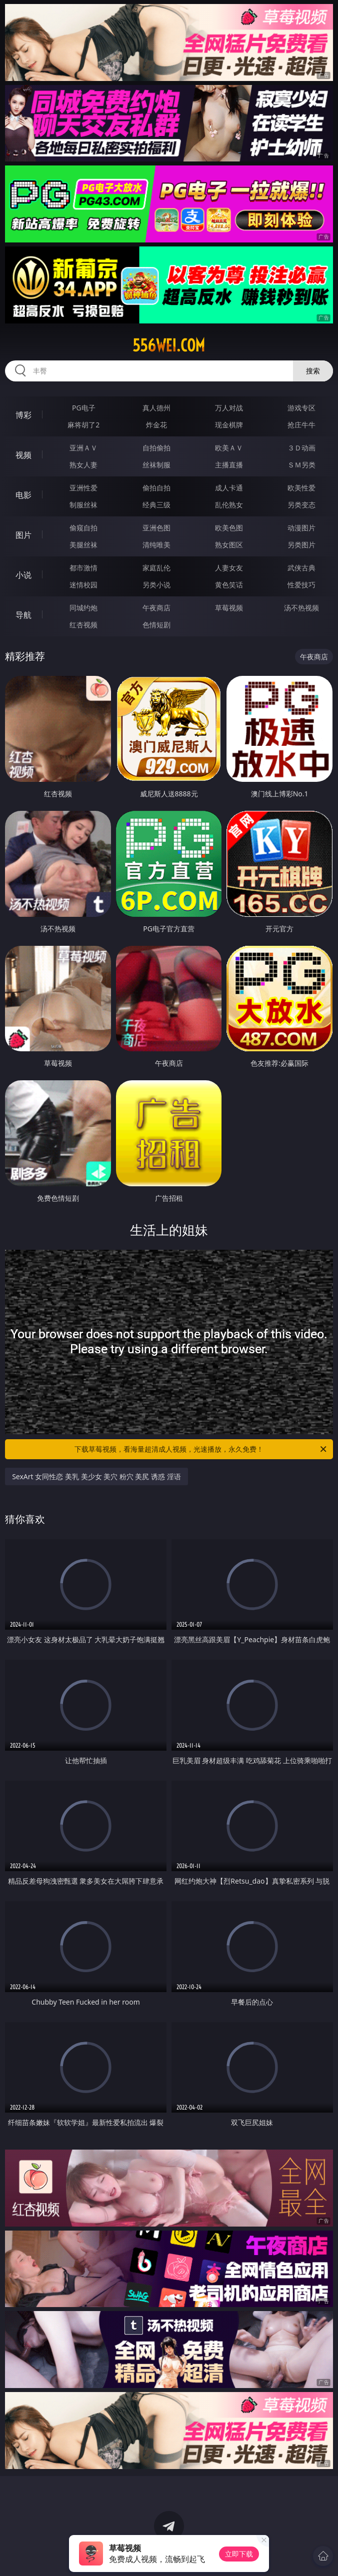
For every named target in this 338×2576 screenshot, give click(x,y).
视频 (24, 454)
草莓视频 (229, 607)
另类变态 (302, 504)
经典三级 (156, 504)
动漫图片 (302, 527)
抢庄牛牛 (302, 424)
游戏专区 (302, 407)
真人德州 (156, 407)
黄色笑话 (229, 584)
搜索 (313, 370)
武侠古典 (302, 567)
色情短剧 (156, 624)
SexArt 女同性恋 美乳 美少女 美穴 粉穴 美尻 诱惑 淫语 (96, 1476)
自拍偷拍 (156, 447)
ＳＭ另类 (302, 464)
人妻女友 (229, 567)
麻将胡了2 (84, 424)
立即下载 (239, 2554)
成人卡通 (229, 487)
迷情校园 (84, 584)
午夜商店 (156, 607)
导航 (24, 614)
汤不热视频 (301, 607)
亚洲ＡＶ (84, 447)
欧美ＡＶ (229, 447)
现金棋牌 (229, 424)
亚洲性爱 (84, 487)
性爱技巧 (302, 584)
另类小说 (156, 584)
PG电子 (84, 407)
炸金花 (156, 424)
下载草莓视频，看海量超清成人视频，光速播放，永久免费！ (201, 1449)
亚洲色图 (156, 527)
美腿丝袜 (84, 544)
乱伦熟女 (229, 504)
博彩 (24, 414)
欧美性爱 (302, 487)
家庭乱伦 (156, 567)
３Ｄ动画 (302, 447)
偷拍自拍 (156, 487)
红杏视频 (84, 624)
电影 (24, 494)
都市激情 (84, 567)
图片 (24, 534)
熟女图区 (229, 544)
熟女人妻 (84, 464)
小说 (24, 574)
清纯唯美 (156, 544)
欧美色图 (229, 527)
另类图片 (302, 544)
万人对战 (229, 407)
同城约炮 (84, 607)
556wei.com (168, 345)
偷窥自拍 (84, 527)
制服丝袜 (84, 504)
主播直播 (229, 464)
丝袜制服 (156, 464)
